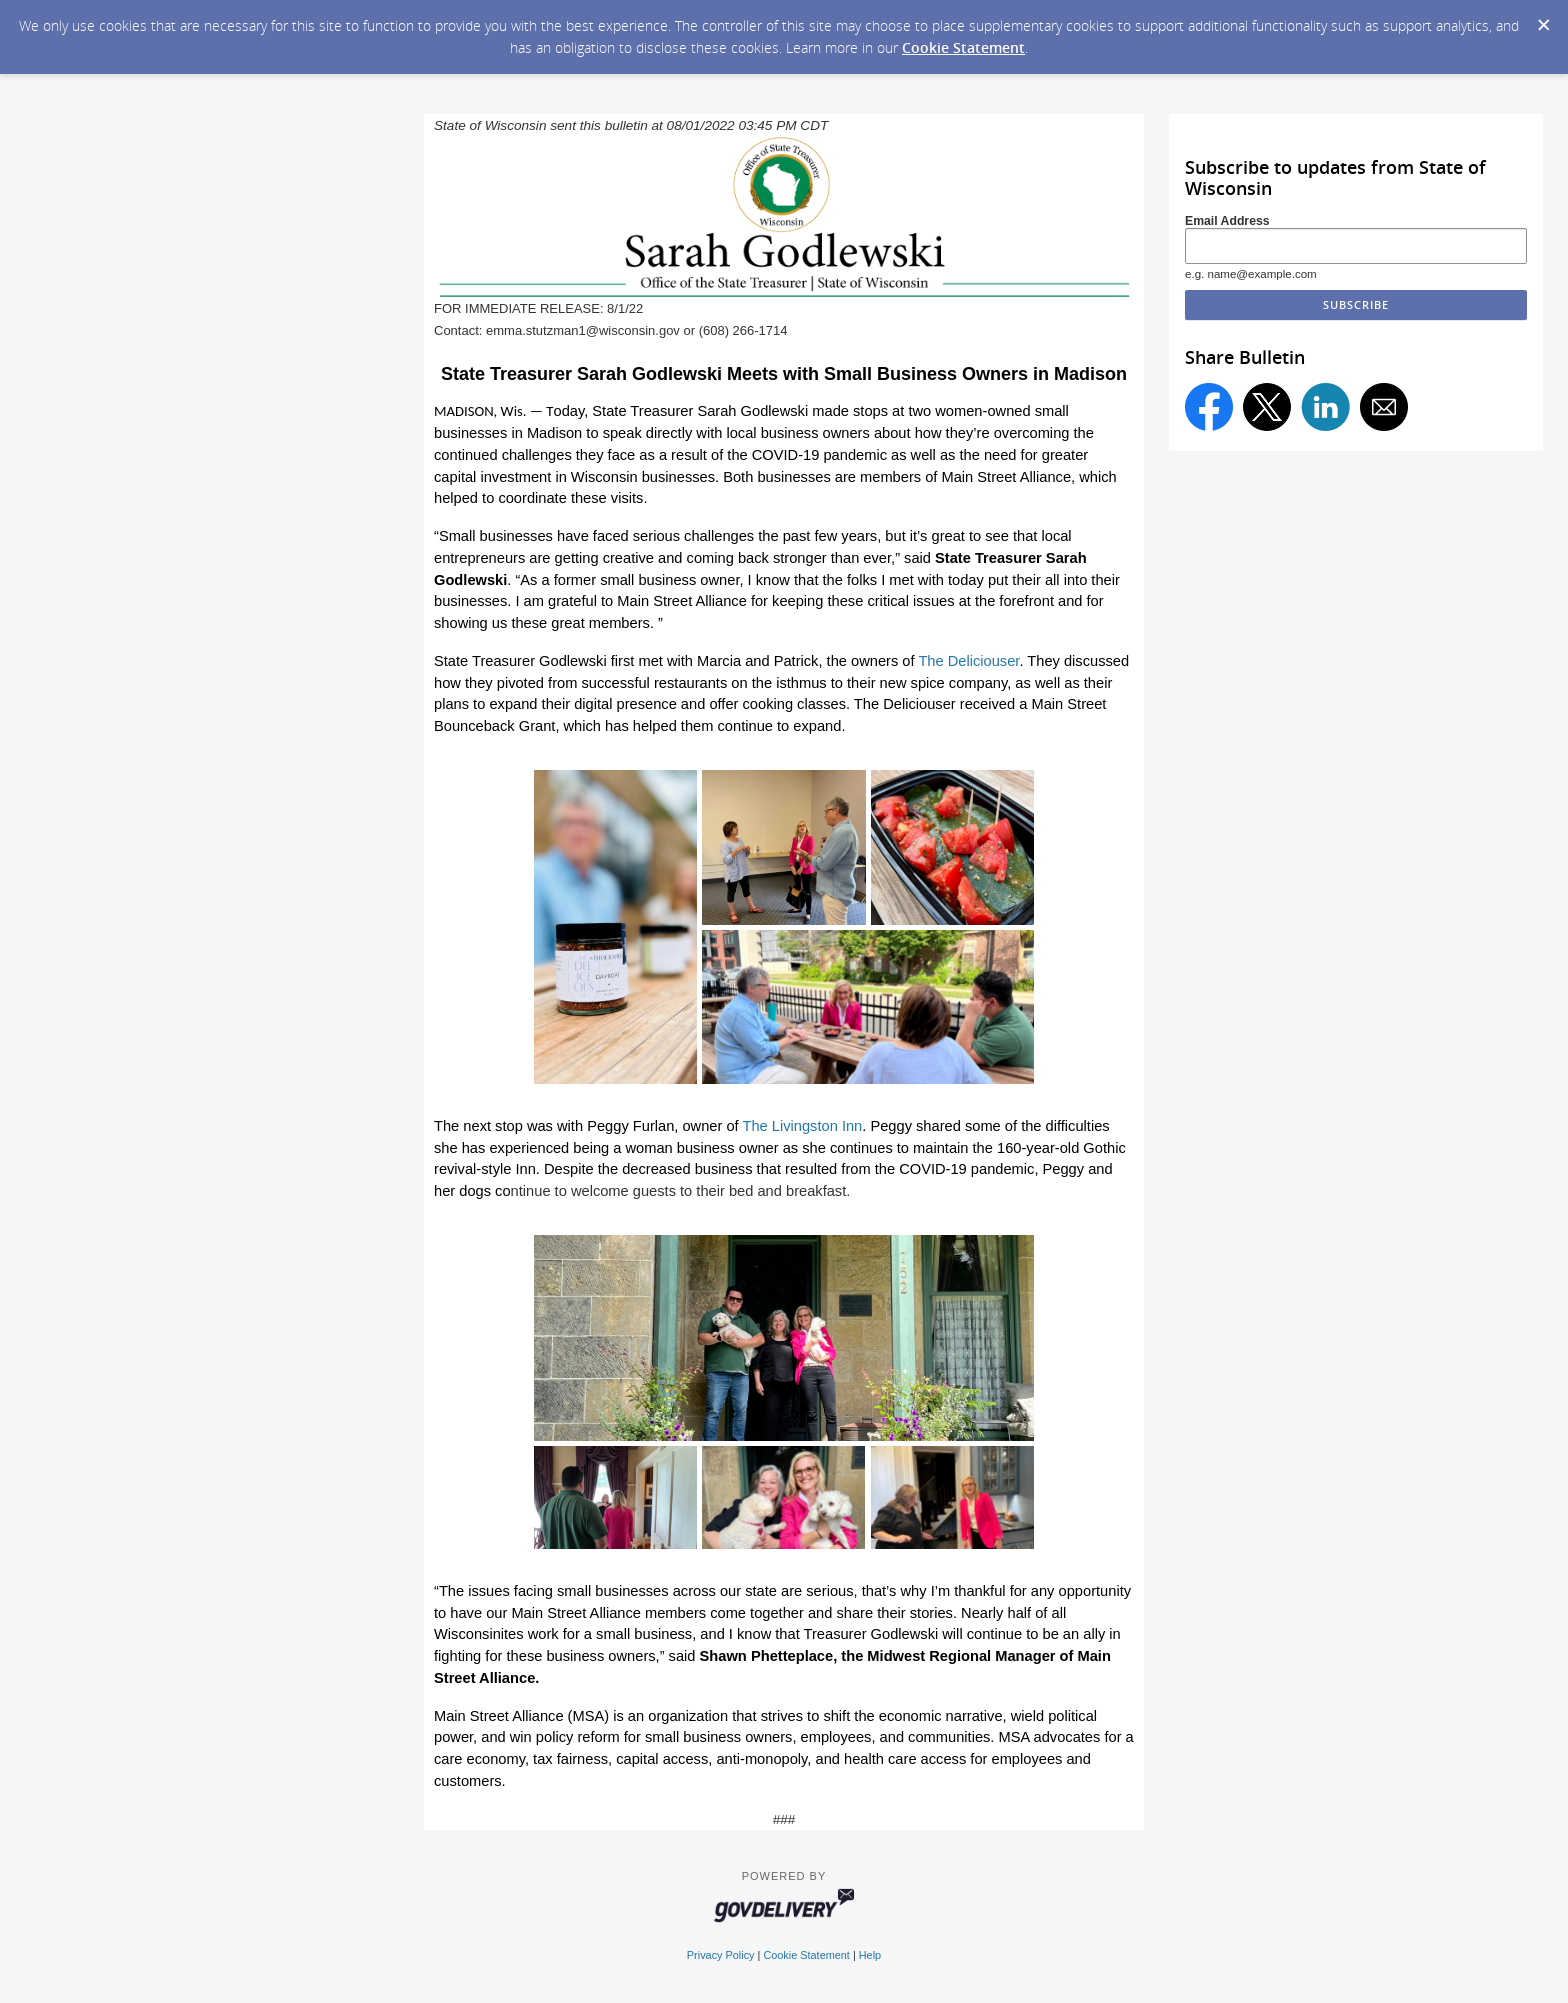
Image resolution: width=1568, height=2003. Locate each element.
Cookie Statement (963, 47)
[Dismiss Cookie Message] (1543, 19)
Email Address (1227, 221)
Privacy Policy (721, 1955)
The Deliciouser (968, 661)
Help (870, 1955)
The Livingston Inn (802, 1126)
